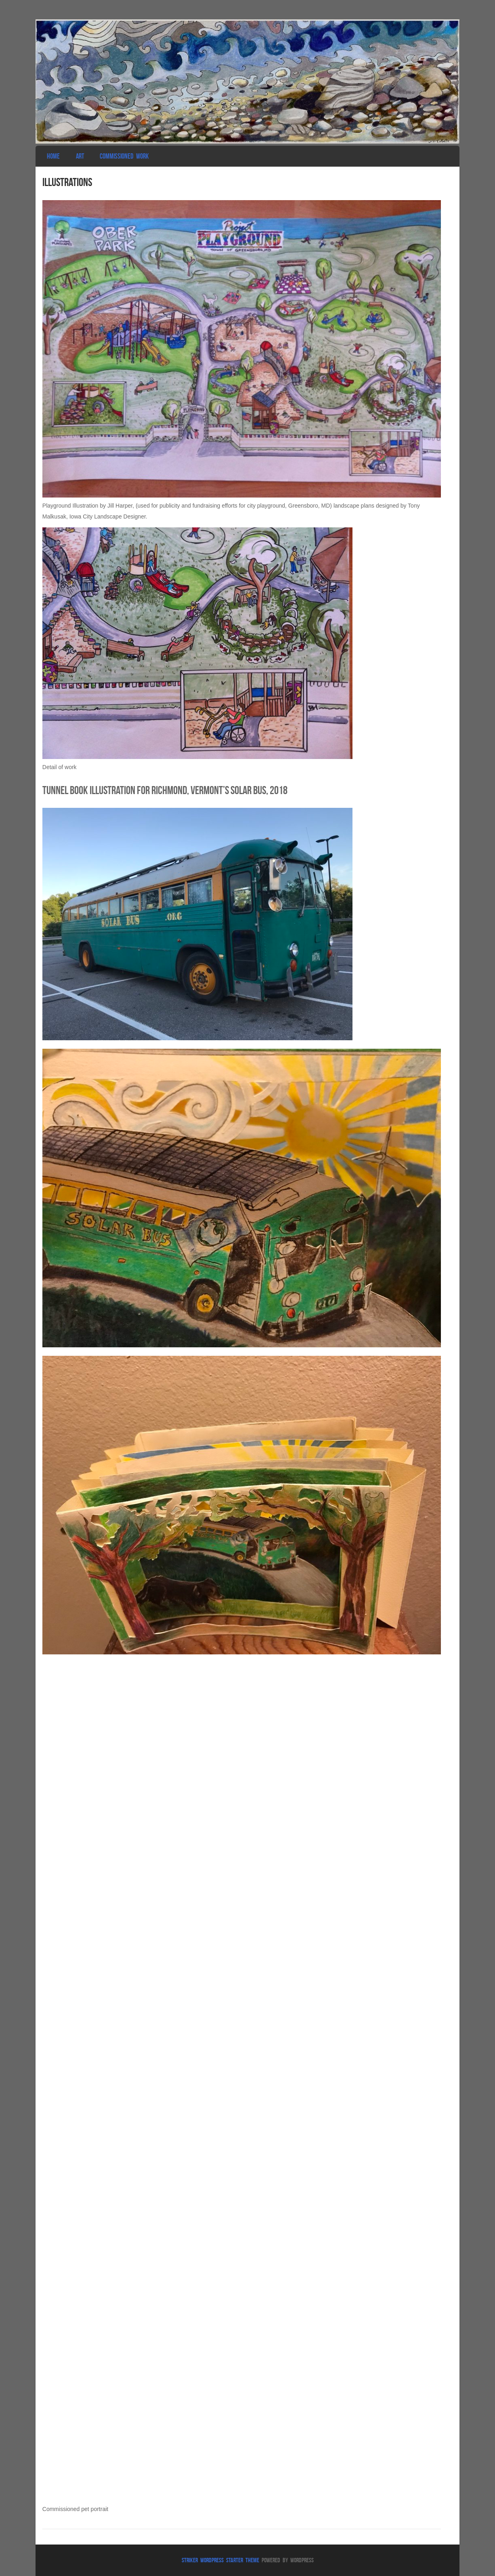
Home (53, 156)
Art (80, 156)
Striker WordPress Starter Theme (220, 2560)
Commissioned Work (124, 156)
